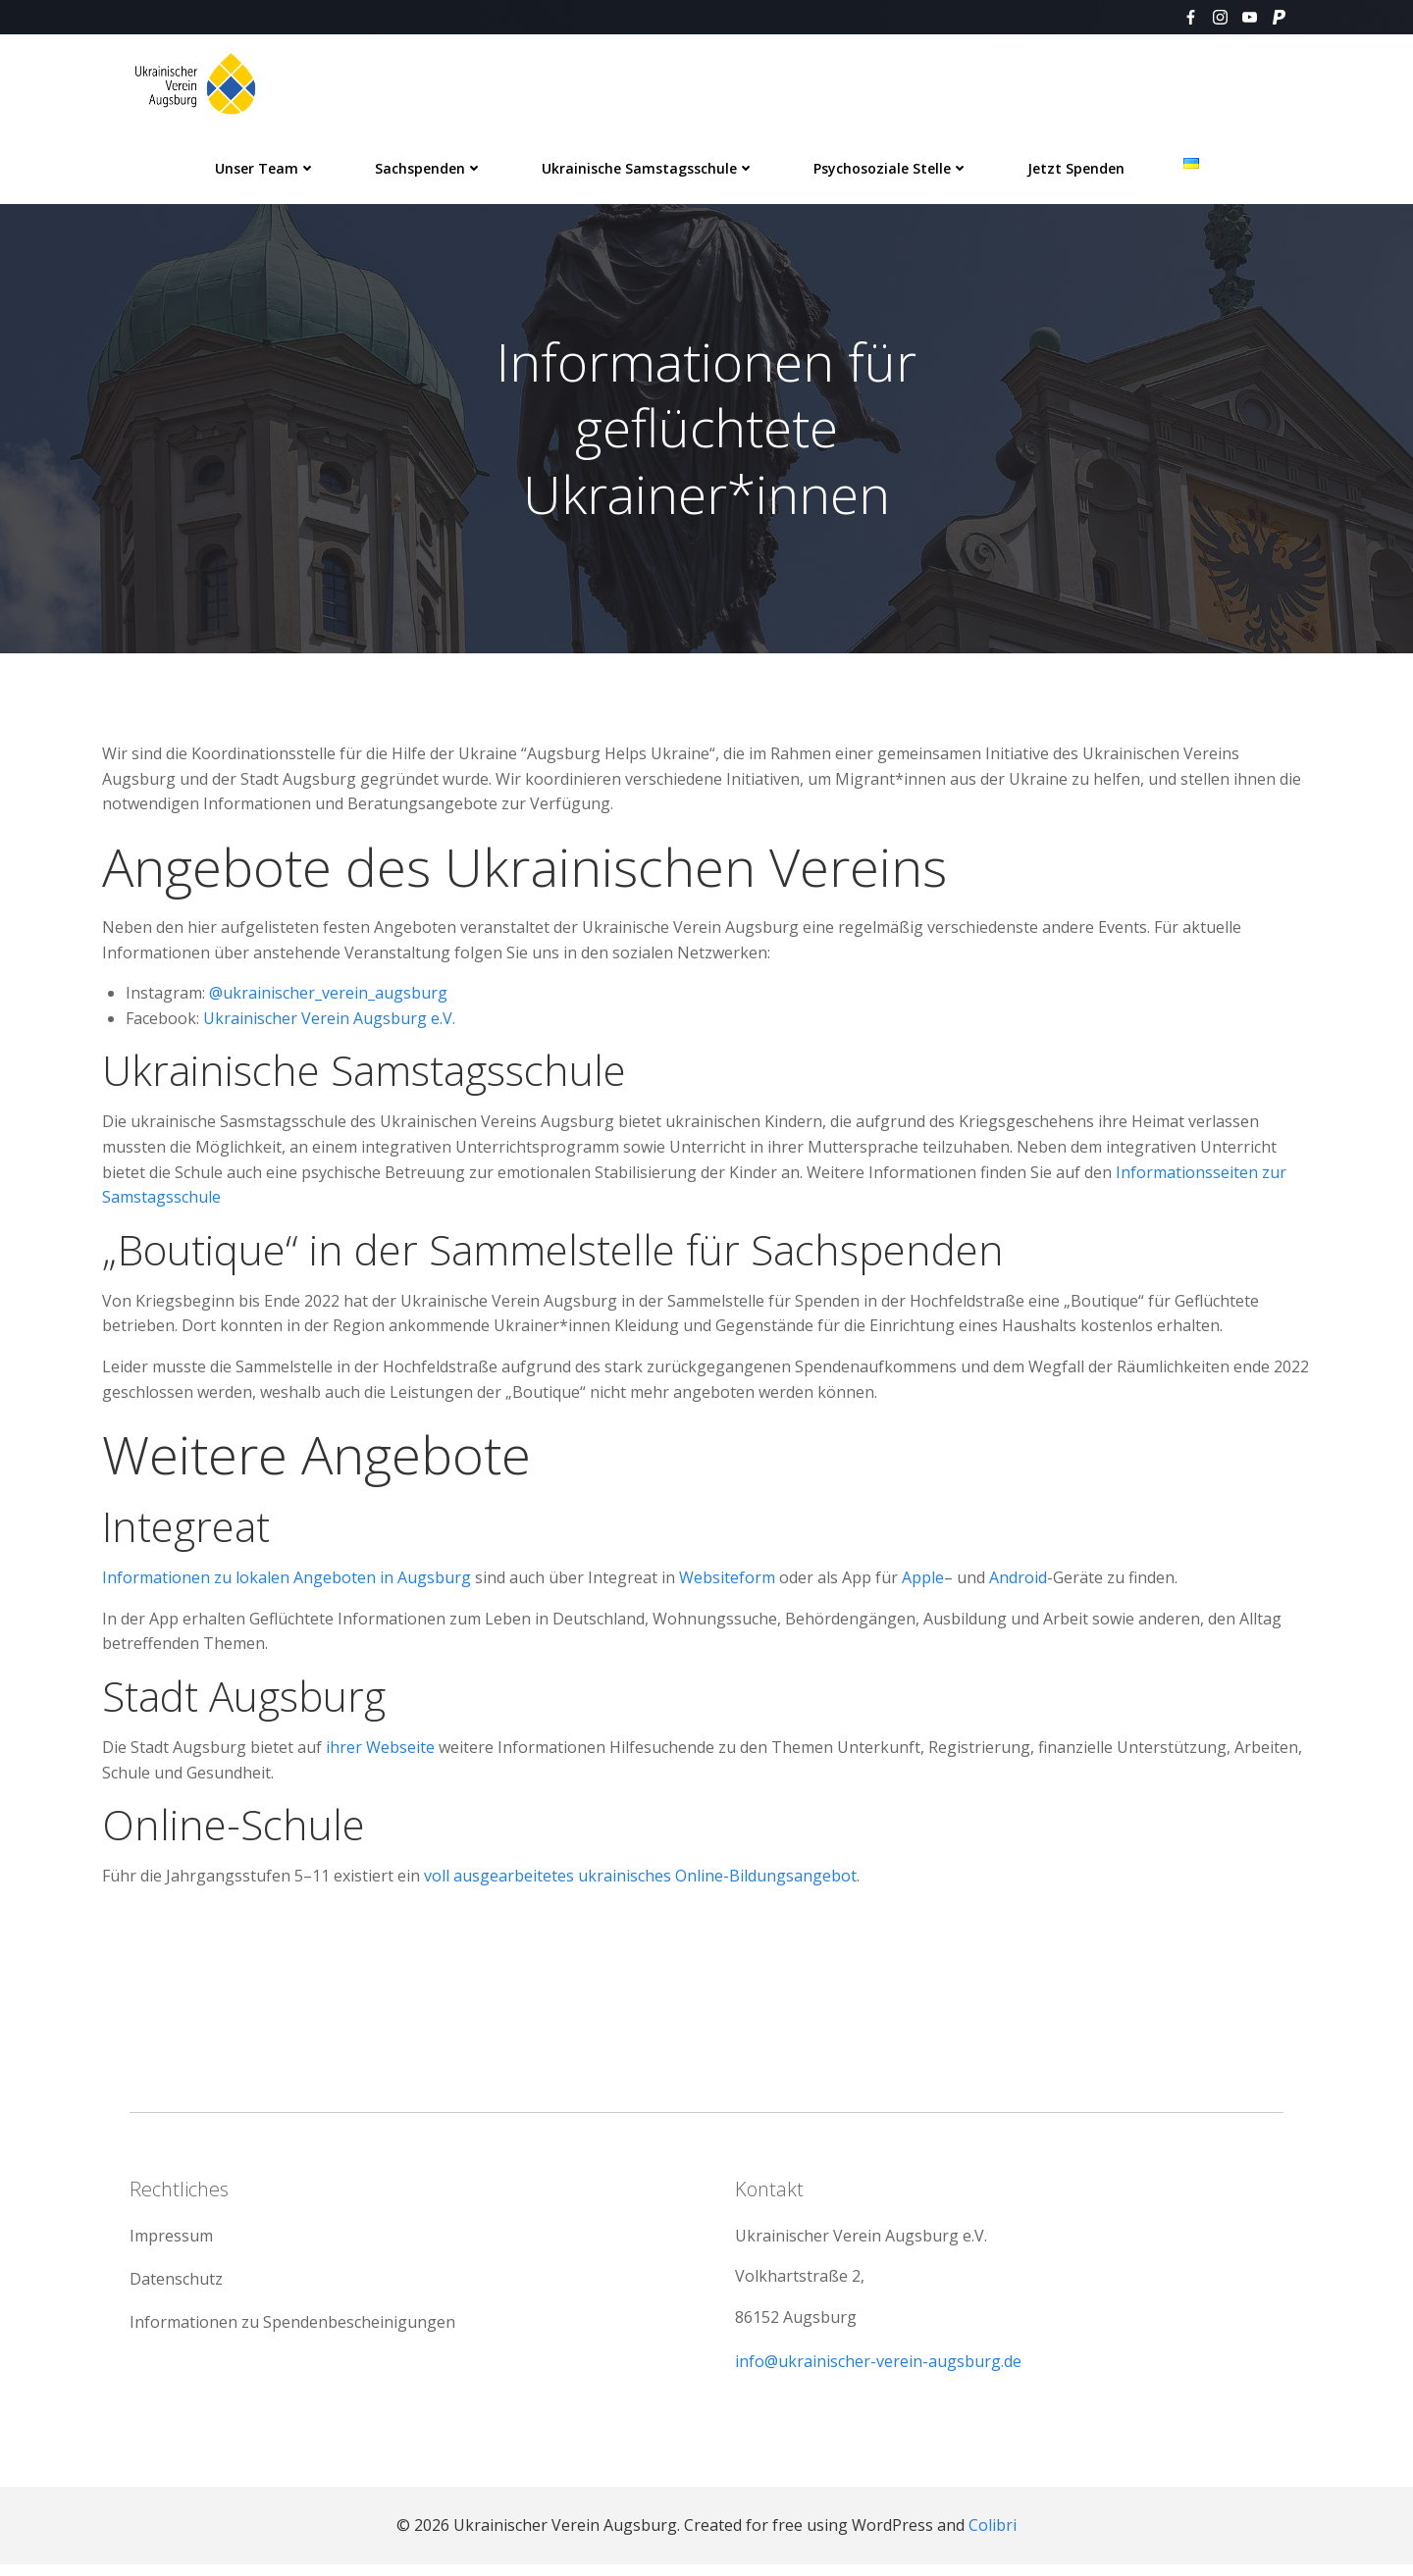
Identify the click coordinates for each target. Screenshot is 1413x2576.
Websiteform (727, 1581)
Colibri (992, 2538)
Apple (923, 1581)
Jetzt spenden (1076, 167)
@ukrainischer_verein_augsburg (328, 996)
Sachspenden (429, 167)
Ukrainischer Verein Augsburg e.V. (329, 1022)
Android (1018, 1581)
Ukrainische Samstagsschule (648, 167)
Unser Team (265, 167)
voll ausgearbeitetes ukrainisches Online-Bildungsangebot (640, 1879)
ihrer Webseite (380, 1751)
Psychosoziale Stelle (890, 167)
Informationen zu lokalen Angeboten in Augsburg (286, 1581)
